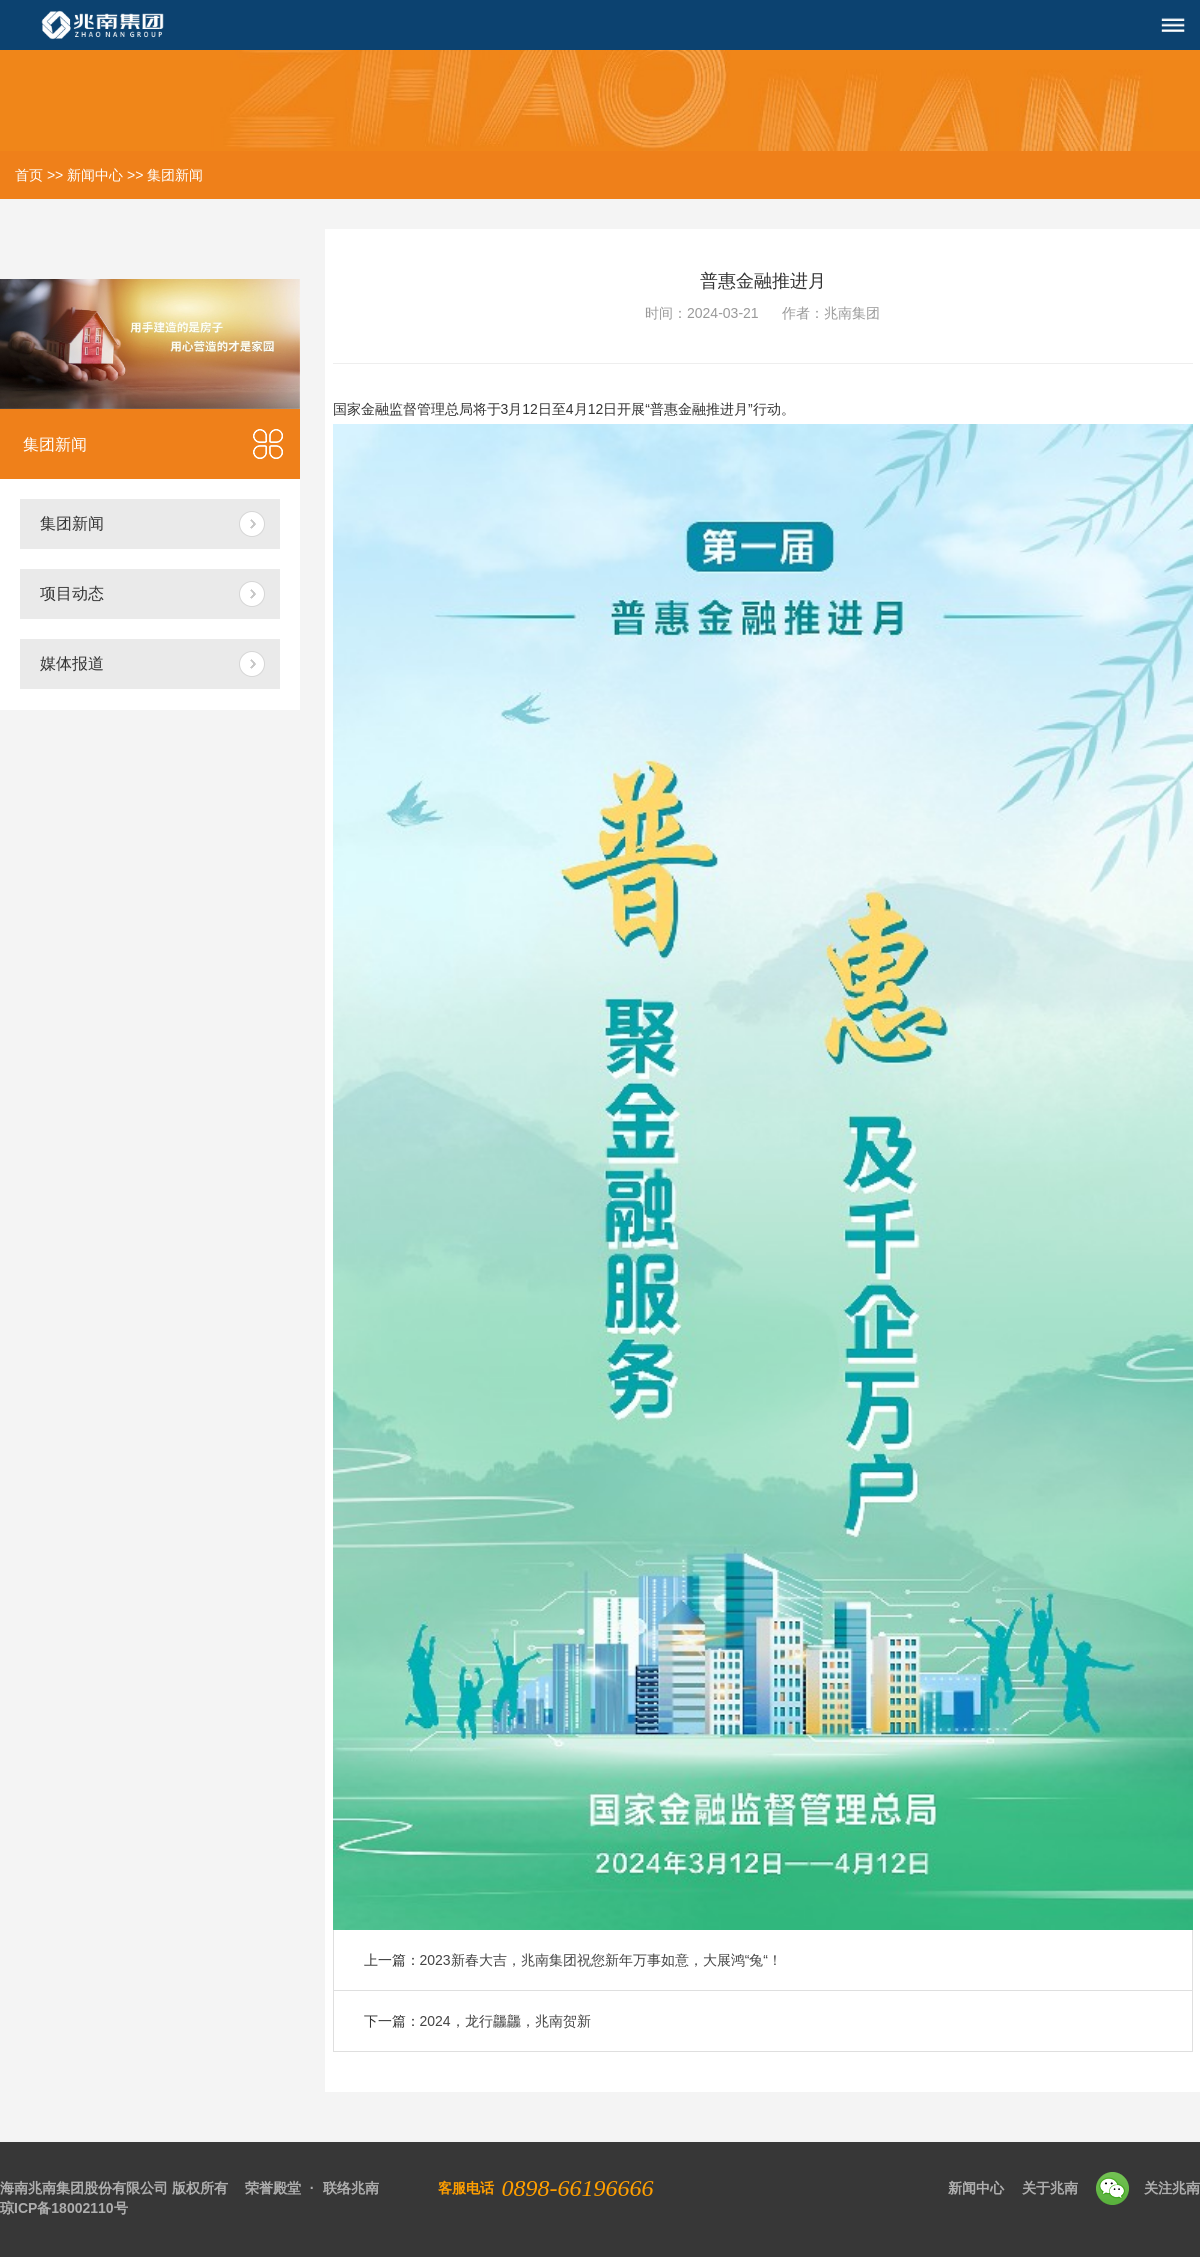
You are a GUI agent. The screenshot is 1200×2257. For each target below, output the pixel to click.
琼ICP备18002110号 (64, 2208)
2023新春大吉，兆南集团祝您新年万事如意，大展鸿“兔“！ (601, 1960)
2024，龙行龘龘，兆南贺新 (505, 2021)
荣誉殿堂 (273, 2188)
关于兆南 (1050, 2188)
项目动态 (72, 593)
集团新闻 (175, 175)
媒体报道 (72, 663)
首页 (29, 175)
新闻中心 (95, 175)
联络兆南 (351, 2188)
